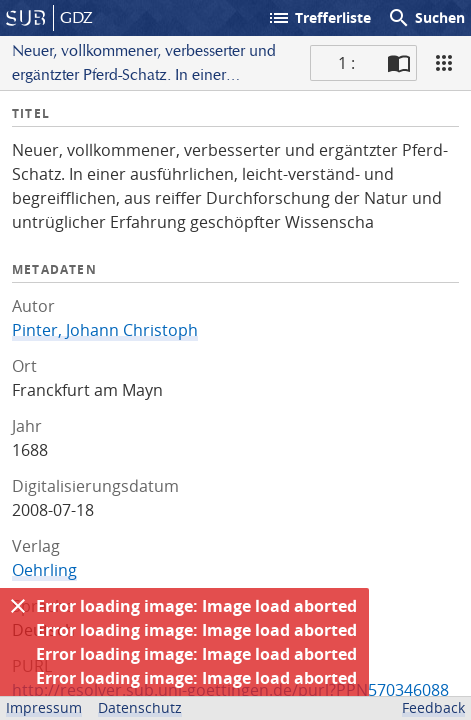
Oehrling (44, 570)
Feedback (433, 707)
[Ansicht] (444, 63)
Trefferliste (319, 18)
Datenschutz (140, 707)
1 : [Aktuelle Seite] (346, 63)
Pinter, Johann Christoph (105, 330)
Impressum (44, 707)
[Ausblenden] (18, 606)
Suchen (426, 18)
